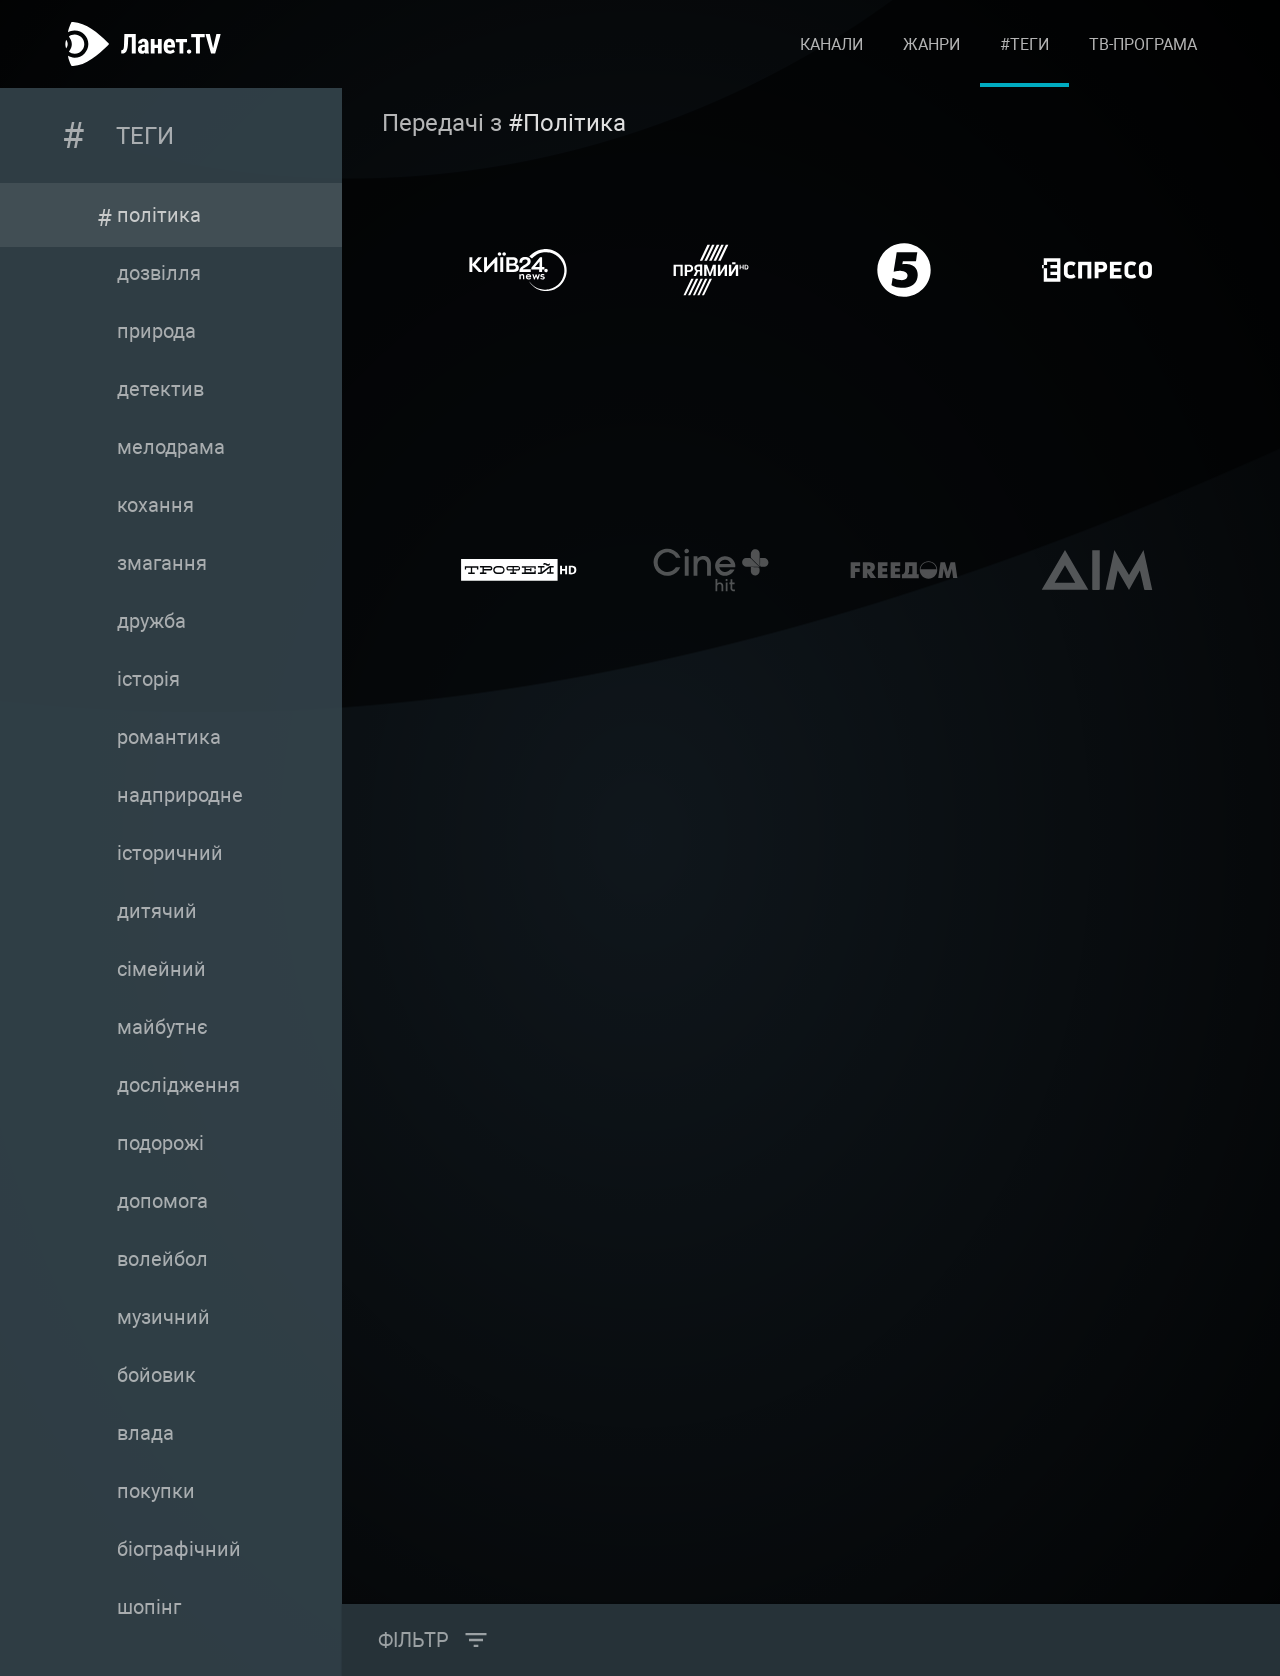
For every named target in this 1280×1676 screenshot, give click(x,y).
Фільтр (413, 1640)
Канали (831, 44)
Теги (145, 136)
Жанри (931, 44)
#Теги (1024, 44)
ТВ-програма (1143, 44)
